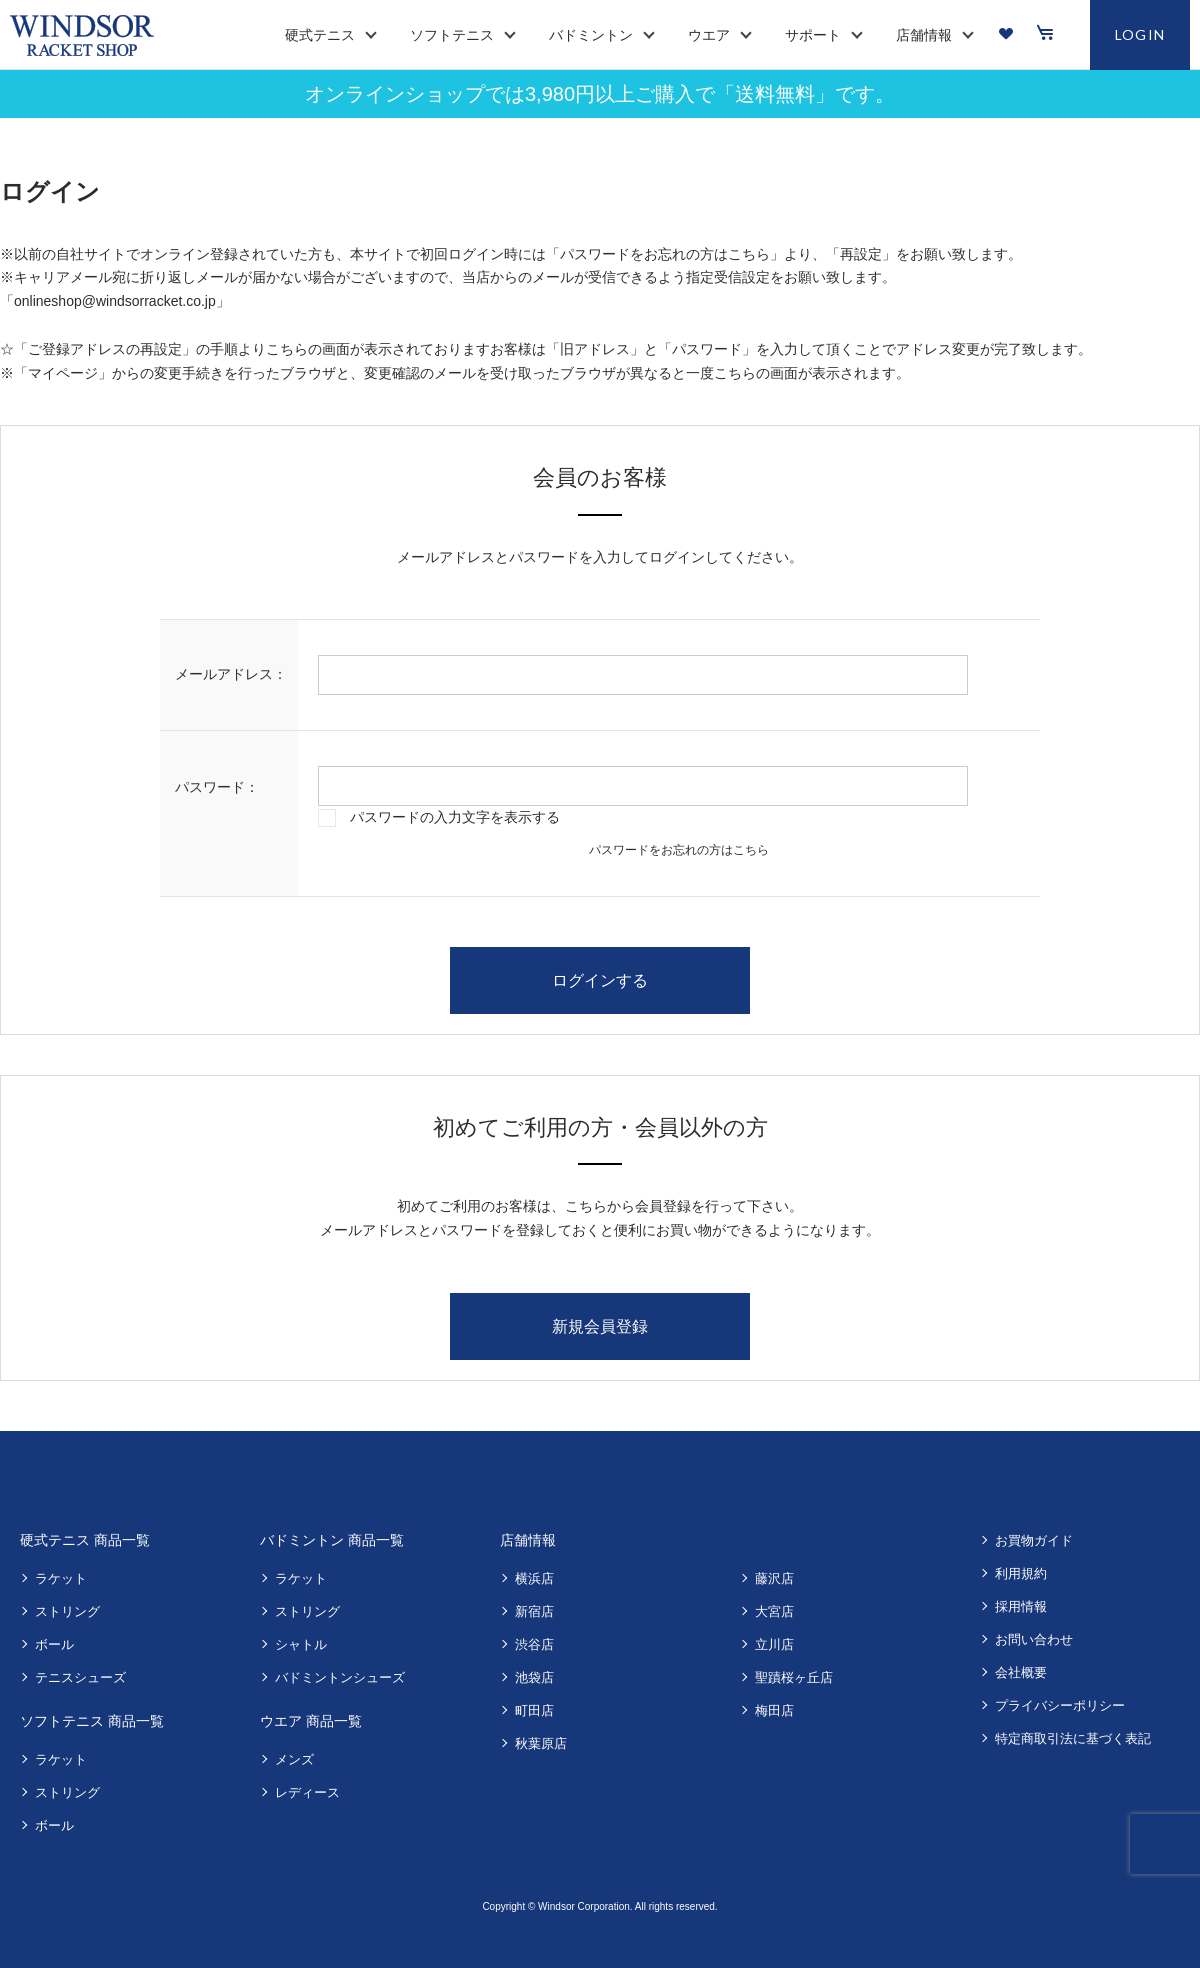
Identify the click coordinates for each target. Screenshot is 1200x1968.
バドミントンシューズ (340, 1677)
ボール (54, 1644)
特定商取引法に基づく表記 (1073, 1738)
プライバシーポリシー (1060, 1705)
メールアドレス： (231, 674)
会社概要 (1021, 1672)
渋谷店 (534, 1644)
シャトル (301, 1644)
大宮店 (774, 1611)
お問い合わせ (1034, 1639)
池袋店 (534, 1677)
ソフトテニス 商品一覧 (92, 1721)
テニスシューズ (80, 1677)
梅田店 (774, 1710)
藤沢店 (774, 1578)
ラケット (61, 1578)
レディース (307, 1792)
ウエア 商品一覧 (311, 1721)
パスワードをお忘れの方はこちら (679, 850)
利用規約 (1021, 1573)
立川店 (774, 1644)
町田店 (534, 1710)
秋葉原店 (541, 1743)
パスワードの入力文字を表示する (455, 817)
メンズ (294, 1759)
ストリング (67, 1611)
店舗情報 (528, 1540)
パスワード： (217, 787)
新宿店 (534, 1611)
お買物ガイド (1034, 1540)
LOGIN (1140, 34)
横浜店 (534, 1578)
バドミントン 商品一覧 (332, 1540)
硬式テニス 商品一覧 (85, 1540)
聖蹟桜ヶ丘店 (794, 1677)
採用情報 (1021, 1606)
